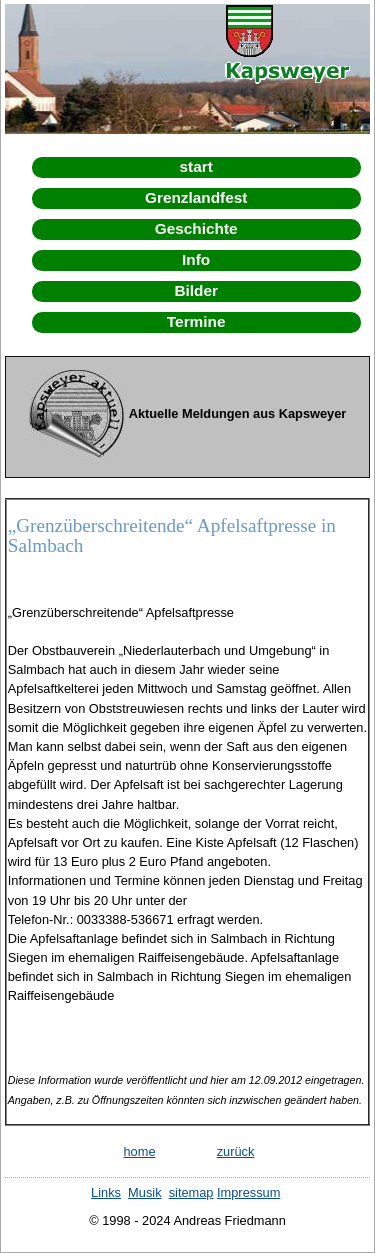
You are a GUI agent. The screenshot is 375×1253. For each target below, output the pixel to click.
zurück (236, 1151)
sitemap (191, 1192)
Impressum (248, 1192)
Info (196, 259)
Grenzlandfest (196, 197)
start (196, 166)
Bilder (196, 290)
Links (106, 1192)
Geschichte (196, 228)
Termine (196, 321)
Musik (144, 1192)
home (139, 1151)
